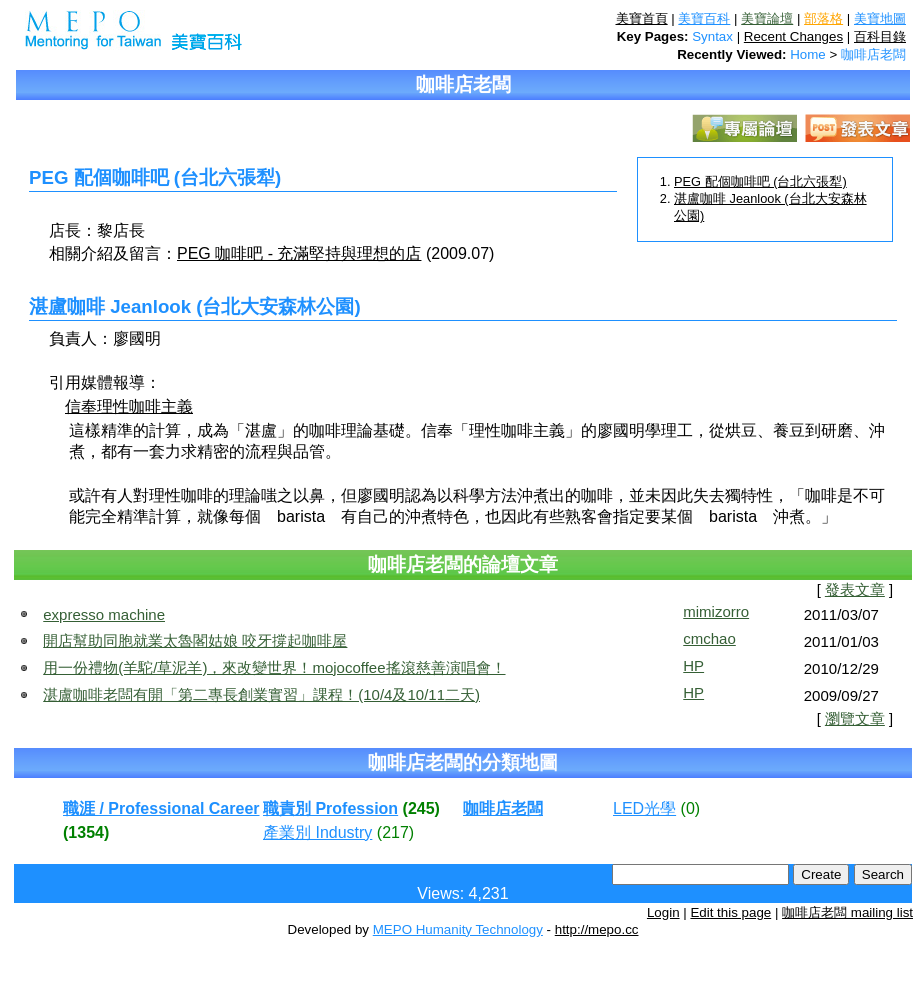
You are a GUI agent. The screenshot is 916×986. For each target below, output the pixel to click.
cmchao (709, 638)
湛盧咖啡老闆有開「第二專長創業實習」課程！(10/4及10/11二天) (261, 694)
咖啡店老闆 (873, 54)
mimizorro (716, 611)
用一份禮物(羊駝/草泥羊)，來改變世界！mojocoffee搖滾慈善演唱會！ (274, 667)
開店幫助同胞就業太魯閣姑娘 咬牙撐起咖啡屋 (195, 640)
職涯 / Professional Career (161, 808)
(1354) (86, 832)
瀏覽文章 (855, 719)
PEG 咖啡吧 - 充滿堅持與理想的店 (299, 253)
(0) (691, 808)
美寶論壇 (767, 18)
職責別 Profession (330, 808)
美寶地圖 (880, 18)
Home (808, 54)
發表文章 (855, 590)
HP (693, 665)
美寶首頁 (642, 18)
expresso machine (104, 614)
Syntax (712, 36)
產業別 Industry (317, 832)
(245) (421, 808)
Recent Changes (793, 36)
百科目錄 (880, 36)
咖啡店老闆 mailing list (847, 912)
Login (663, 912)
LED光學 (644, 808)
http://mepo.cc (597, 929)
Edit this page (730, 912)
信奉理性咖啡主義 (129, 406)
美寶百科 (704, 18)
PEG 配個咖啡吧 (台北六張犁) (760, 181)
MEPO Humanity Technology (458, 929)
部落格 (823, 18)
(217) (395, 832)
